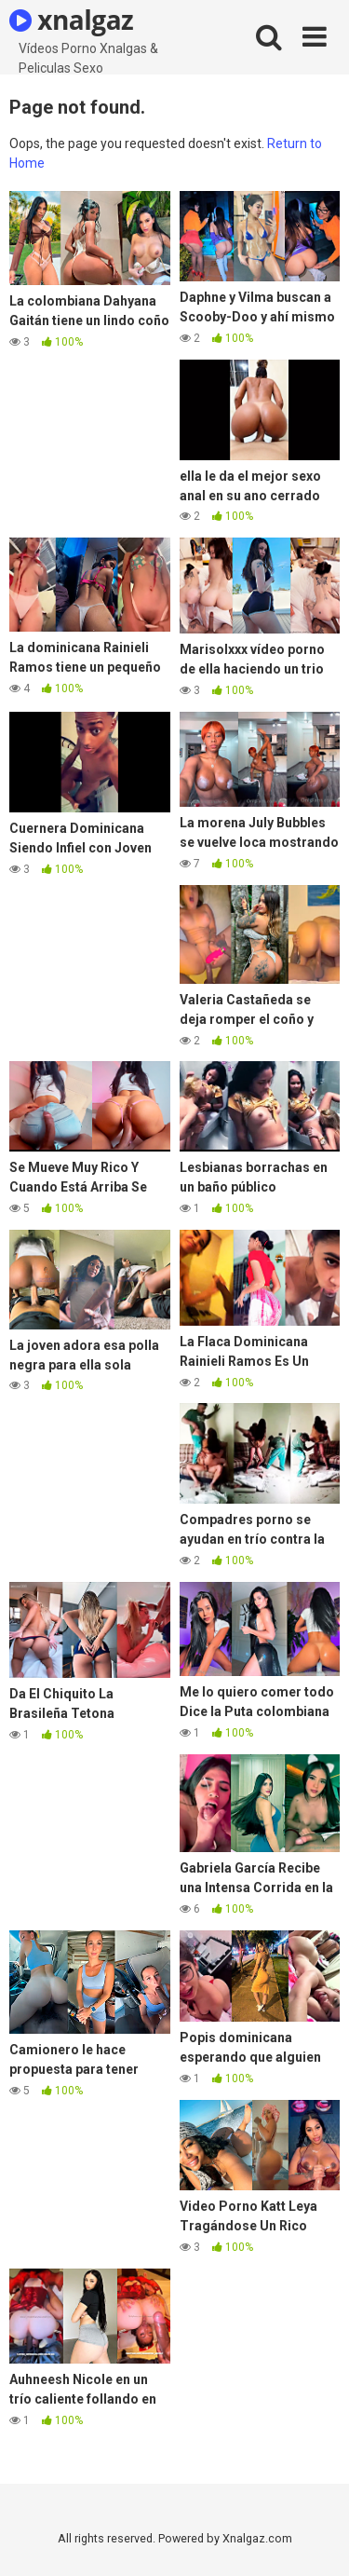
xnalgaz (71, 19)
